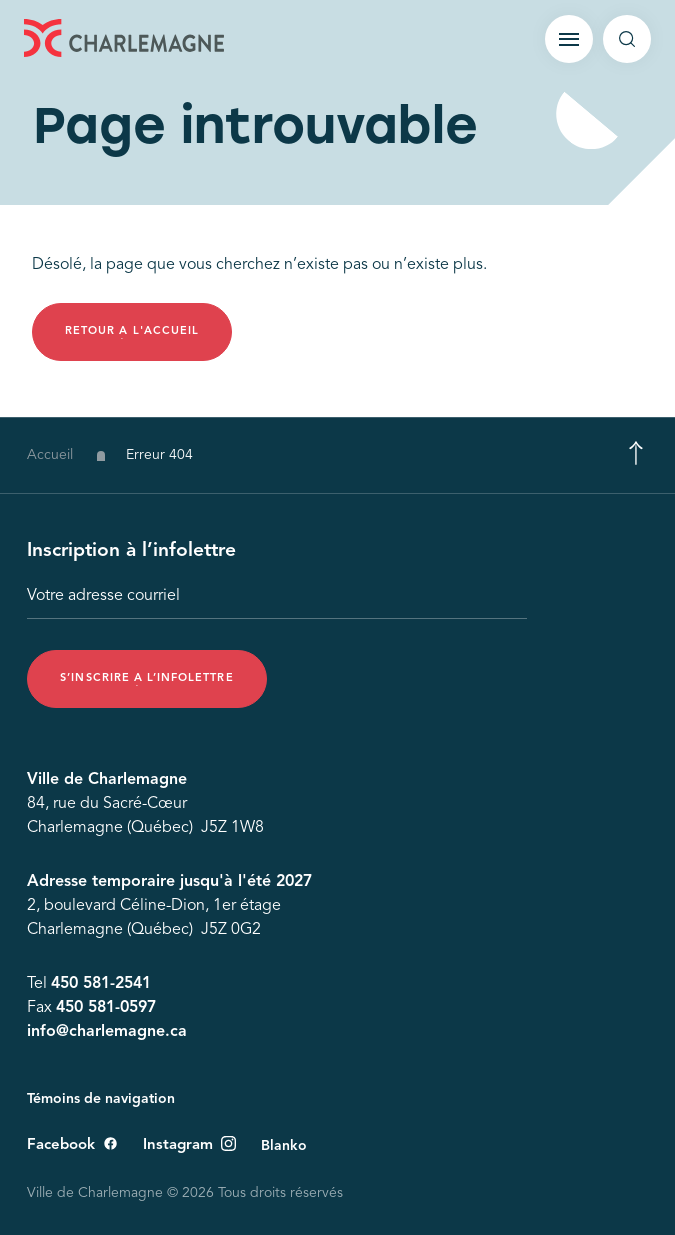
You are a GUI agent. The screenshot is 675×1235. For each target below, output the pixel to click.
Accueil (50, 459)
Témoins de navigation (101, 1099)
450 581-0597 (106, 1009)
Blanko (284, 1146)
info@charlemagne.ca (107, 1033)
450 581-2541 (101, 985)
